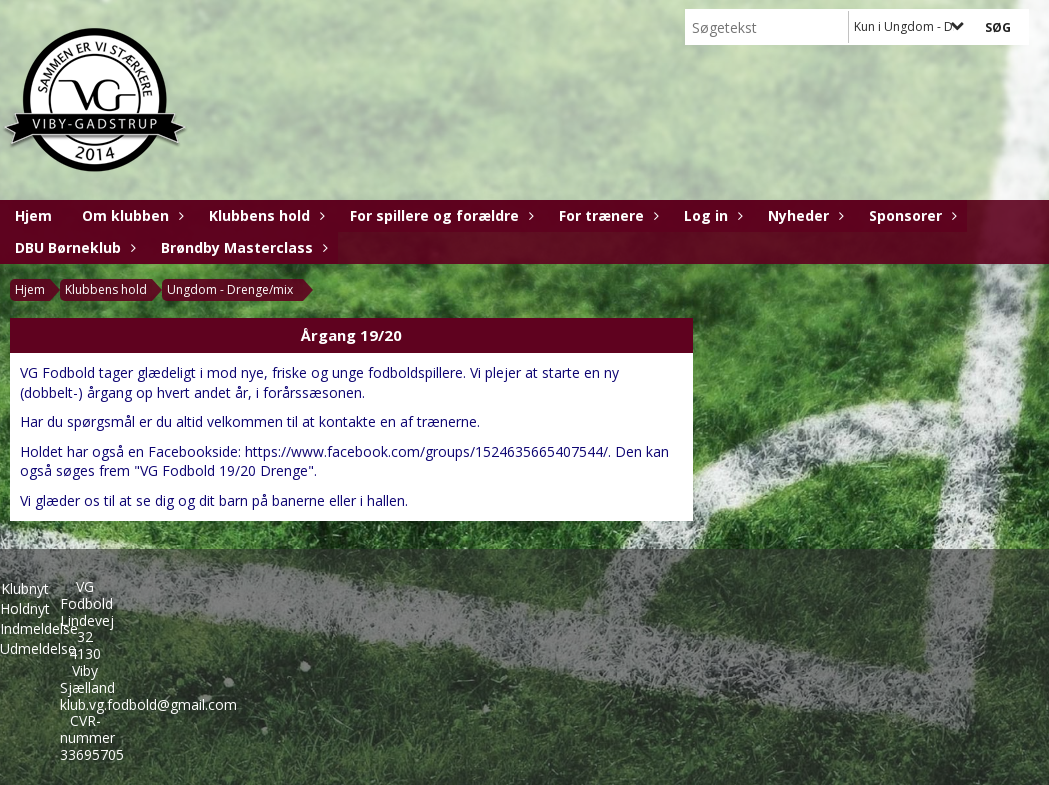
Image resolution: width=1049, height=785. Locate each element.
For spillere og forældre (439, 215)
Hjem (33, 215)
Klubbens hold (264, 215)
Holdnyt (25, 608)
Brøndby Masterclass (242, 247)
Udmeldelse (38, 648)
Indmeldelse (39, 628)
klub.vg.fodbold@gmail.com (148, 704)
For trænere (606, 215)
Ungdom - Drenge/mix (230, 289)
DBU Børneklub (73, 247)
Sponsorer (910, 215)
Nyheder (803, 215)
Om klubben (130, 215)
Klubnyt (25, 588)
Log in (711, 215)
